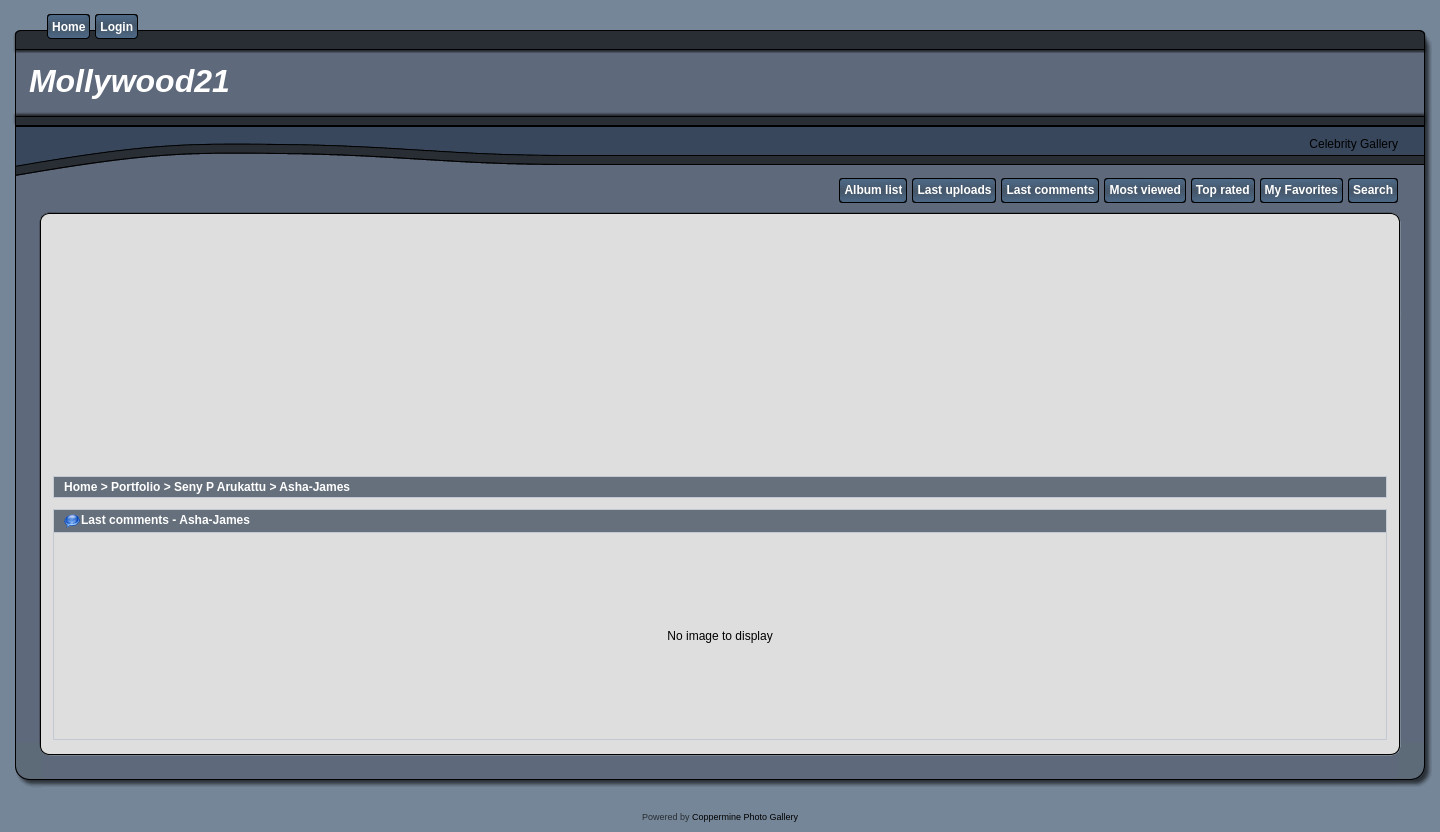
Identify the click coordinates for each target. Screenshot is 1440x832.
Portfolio (135, 487)
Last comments (1050, 190)
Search (1373, 190)
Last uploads (954, 190)
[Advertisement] (537, 348)
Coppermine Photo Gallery (745, 817)
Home (68, 27)
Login (116, 27)
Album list (873, 190)
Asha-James (314, 487)
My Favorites (1301, 190)
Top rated (1223, 190)
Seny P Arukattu (220, 487)
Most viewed (1144, 190)
